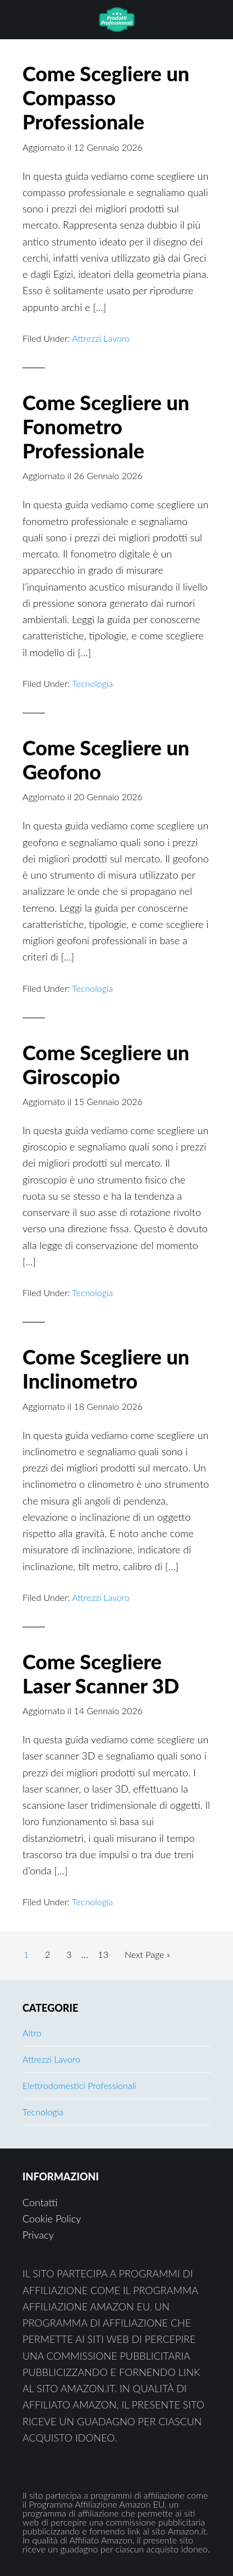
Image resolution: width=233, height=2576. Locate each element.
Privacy (38, 2235)
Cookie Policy (51, 2218)
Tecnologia (92, 683)
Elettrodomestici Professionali (79, 2085)
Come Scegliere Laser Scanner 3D (100, 1673)
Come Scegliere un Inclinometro (105, 1368)
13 (106, 1953)
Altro (32, 2032)
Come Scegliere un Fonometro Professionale (105, 426)
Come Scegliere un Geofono (105, 759)
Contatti (40, 2202)
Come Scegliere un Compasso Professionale (105, 97)
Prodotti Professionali (116, 19)
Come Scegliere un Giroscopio (105, 1064)
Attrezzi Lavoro (101, 338)
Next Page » (147, 1956)
